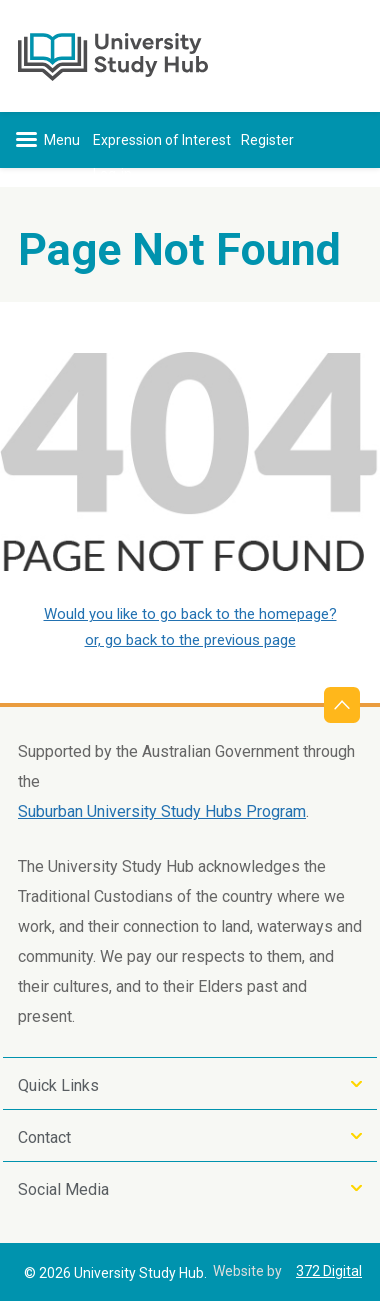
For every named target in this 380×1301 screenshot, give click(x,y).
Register (267, 140)
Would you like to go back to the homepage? (190, 614)
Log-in (112, 174)
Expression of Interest (162, 140)
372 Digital (329, 1271)
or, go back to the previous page (190, 640)
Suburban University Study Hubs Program (162, 811)
